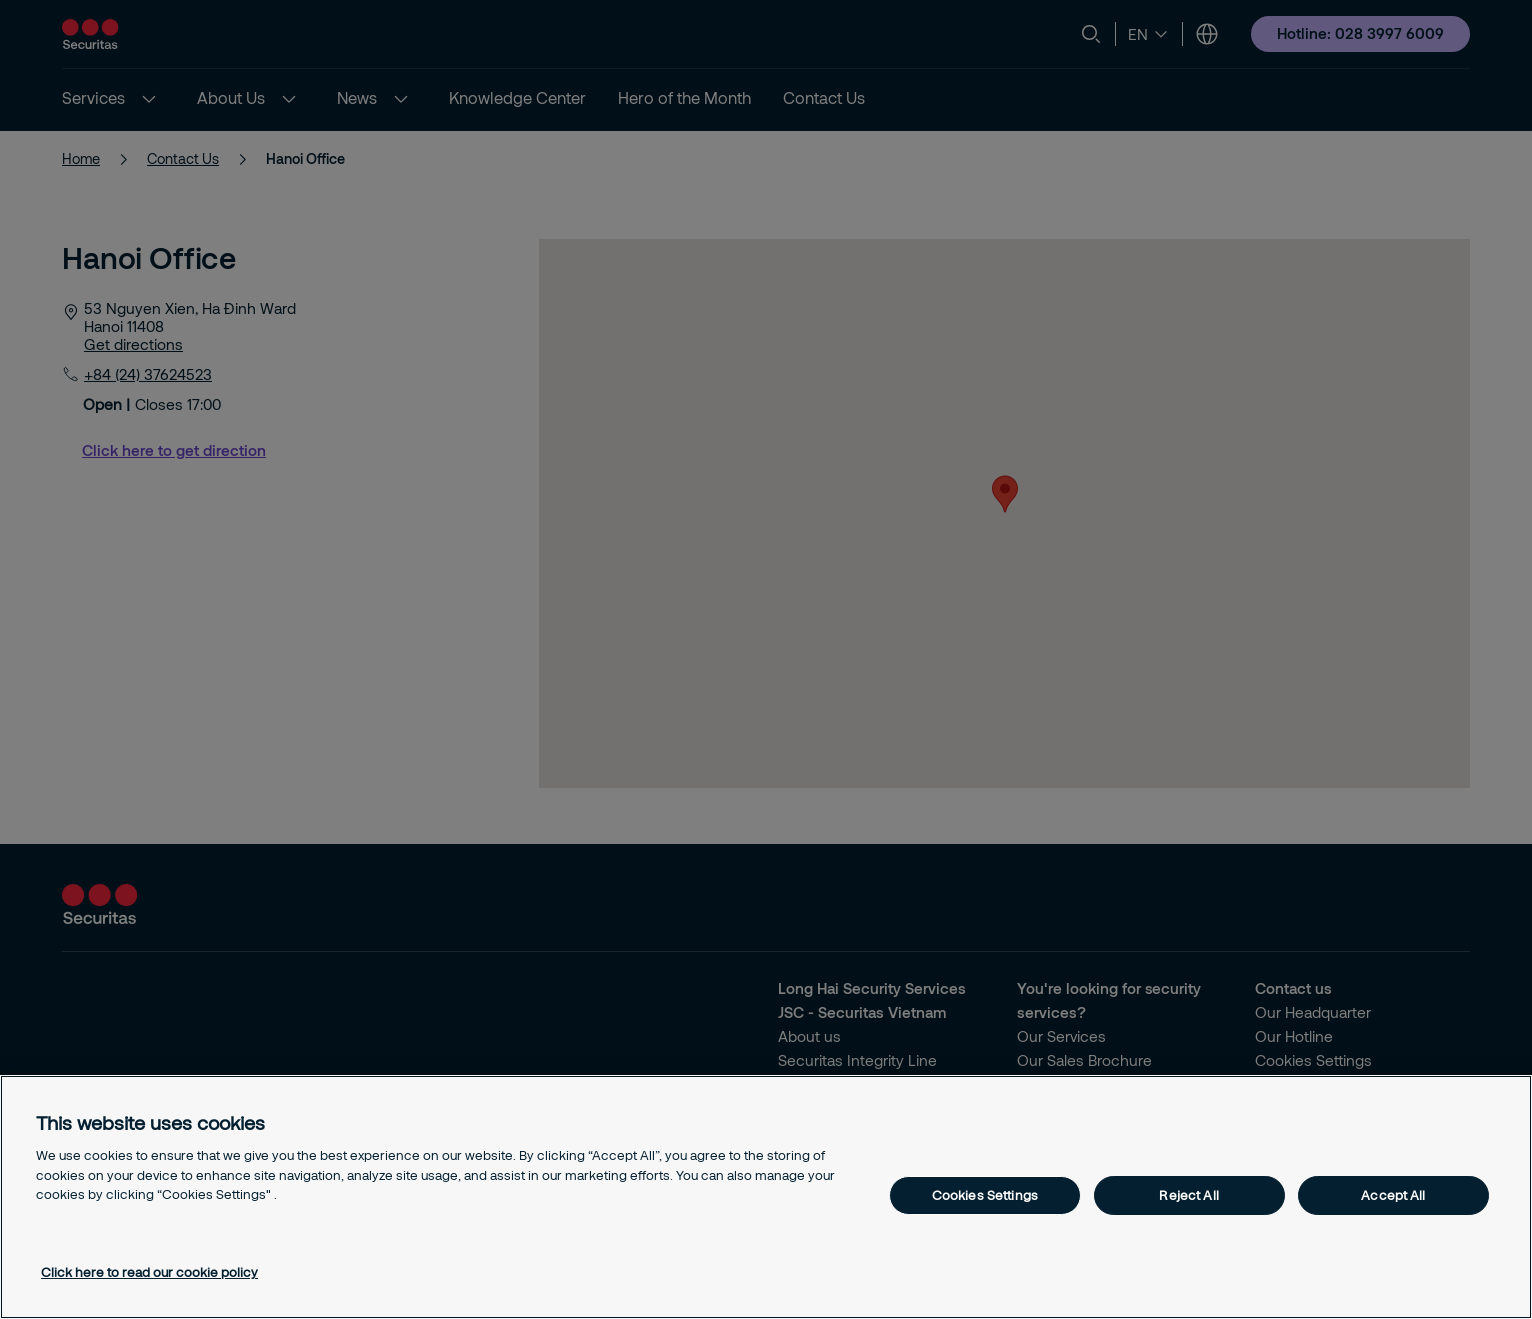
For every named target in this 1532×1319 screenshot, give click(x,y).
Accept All (1393, 1195)
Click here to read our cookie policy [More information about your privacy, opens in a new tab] (149, 1272)
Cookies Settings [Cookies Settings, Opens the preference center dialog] (985, 1195)
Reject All (1188, 1195)
